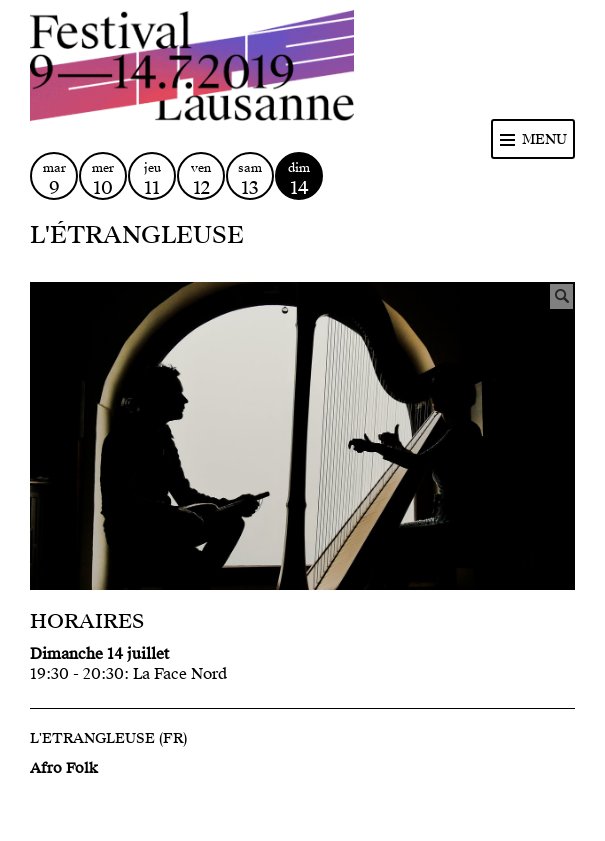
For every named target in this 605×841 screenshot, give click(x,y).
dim (299, 179)
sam (250, 179)
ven (201, 179)
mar (54, 179)
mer (103, 179)
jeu (152, 179)
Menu (544, 139)
